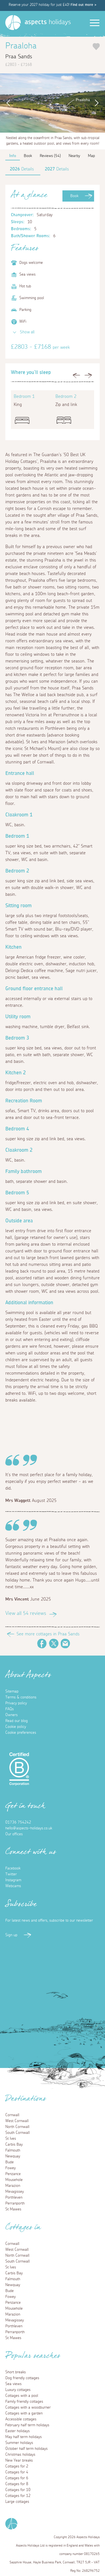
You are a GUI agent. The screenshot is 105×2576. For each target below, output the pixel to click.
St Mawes (13, 2209)
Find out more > (83, 5)
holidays (48, 22)
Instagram (13, 1880)
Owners (11, 1715)
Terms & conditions (20, 1697)
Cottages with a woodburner (28, 2407)
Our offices (14, 1834)
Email (65, 1643)
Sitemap (11, 1691)
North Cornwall (17, 2127)
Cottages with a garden (24, 2413)
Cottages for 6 (16, 2478)
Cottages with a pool (21, 2396)
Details (22, 169)
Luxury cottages (18, 2390)
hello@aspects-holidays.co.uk (28, 1828)
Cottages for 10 (18, 2490)
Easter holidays (17, 2431)
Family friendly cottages (24, 2402)
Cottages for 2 (16, 2466)
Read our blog (16, 1721)
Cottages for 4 (16, 2472)
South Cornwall (17, 2133)
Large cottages (17, 2502)
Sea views (13, 2384)
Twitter (54, 1643)
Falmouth (12, 2150)
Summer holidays (19, 2443)
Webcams (13, 1886)
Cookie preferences (20, 1733)
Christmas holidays (20, 2455)
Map (91, 156)
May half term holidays (23, 2437)
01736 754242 (18, 1822)
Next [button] (98, 103)
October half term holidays (26, 2449)
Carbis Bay (14, 2144)
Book (74, 196)
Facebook (42, 1643)
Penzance (13, 2174)
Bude (9, 2162)
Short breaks (15, 2372)
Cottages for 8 (16, 2484)
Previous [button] (7, 103)
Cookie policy (15, 1727)
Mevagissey (14, 2192)
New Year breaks (19, 2460)
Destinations (25, 2100)
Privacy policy (16, 1703)
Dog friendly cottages (22, 2378)
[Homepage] (13, 22)
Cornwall (12, 2115)
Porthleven (13, 2197)
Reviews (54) (50, 156)
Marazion (12, 2186)
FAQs (9, 1709)
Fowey (10, 2168)
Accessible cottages (20, 2419)
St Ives (10, 2139)
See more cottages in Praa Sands (48, 1634)
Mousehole (14, 2180)
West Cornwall (17, 2121)
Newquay (12, 2156)
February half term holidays (27, 2425)
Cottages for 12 (18, 2496)
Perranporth (15, 2203)
